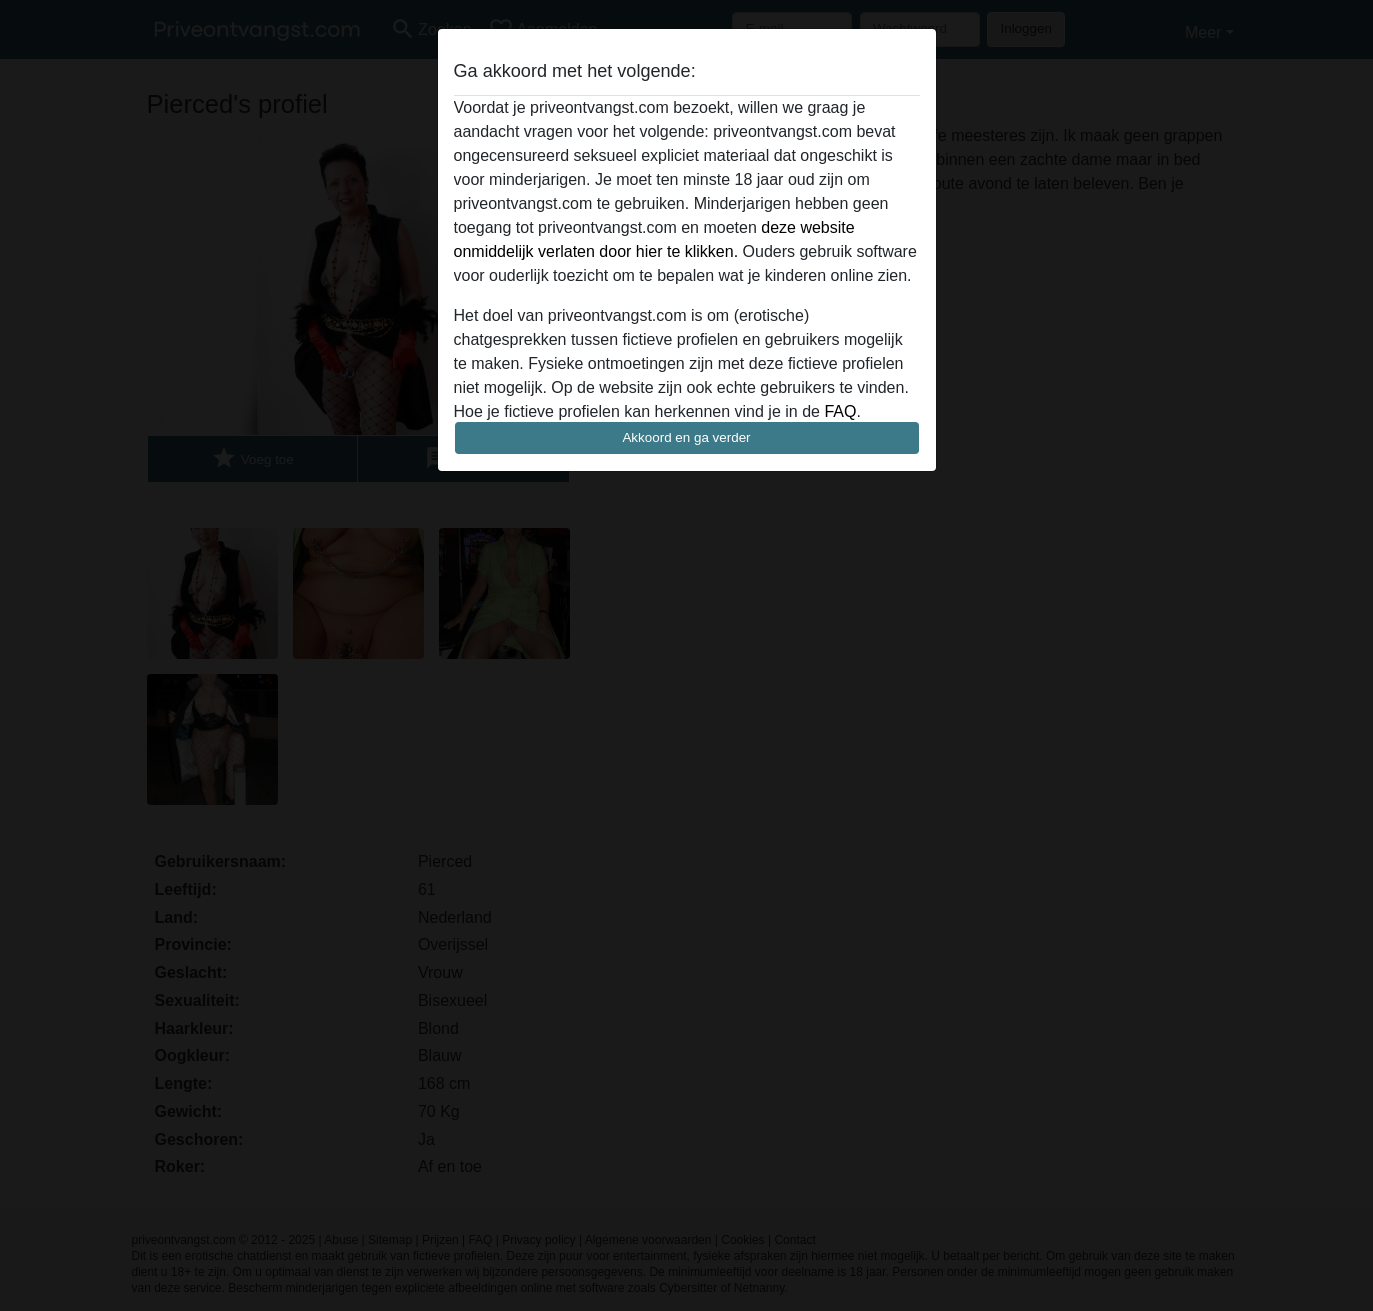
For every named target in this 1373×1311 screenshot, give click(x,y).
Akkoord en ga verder (686, 437)
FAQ (840, 411)
